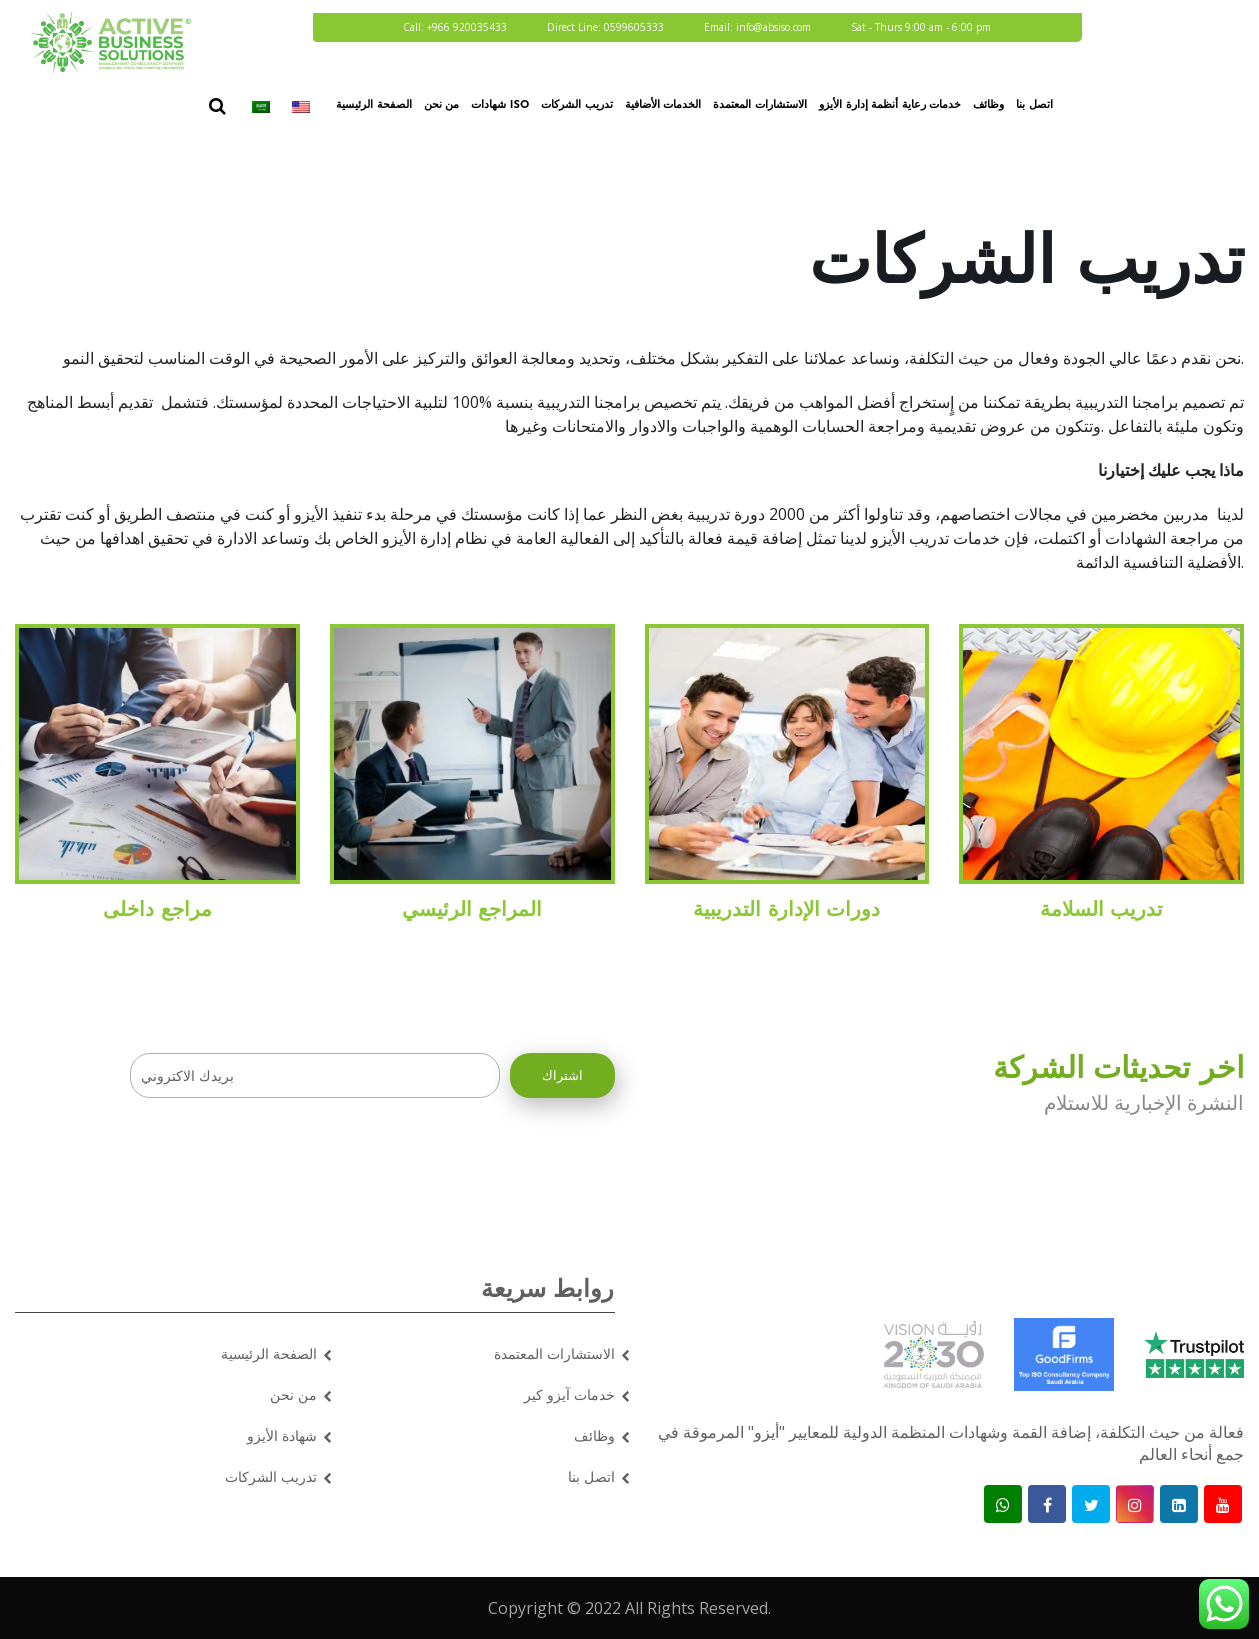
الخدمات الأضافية (663, 105)
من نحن (442, 105)
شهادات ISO (500, 105)
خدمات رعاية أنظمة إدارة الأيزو (890, 105)
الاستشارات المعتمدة (760, 105)
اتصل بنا (1034, 105)
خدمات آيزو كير (569, 1394)
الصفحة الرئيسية (374, 105)
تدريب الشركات (577, 105)
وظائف (988, 105)
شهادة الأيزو (282, 1435)
